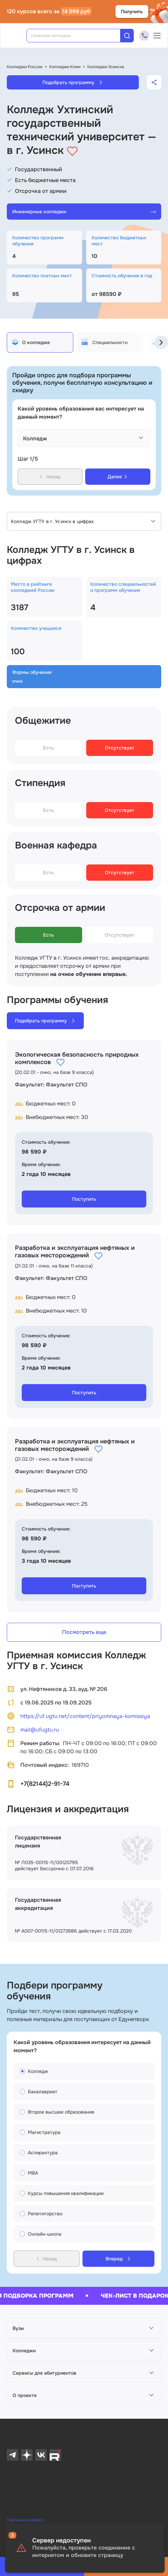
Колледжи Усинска (105, 66)
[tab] (40, 342)
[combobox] (78, 36)
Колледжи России (24, 66)
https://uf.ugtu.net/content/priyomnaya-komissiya (78, 1716)
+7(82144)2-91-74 (44, 1784)
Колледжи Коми (64, 66)
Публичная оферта (25, 2520)
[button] (84, 2328)
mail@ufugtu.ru (33, 1730)
